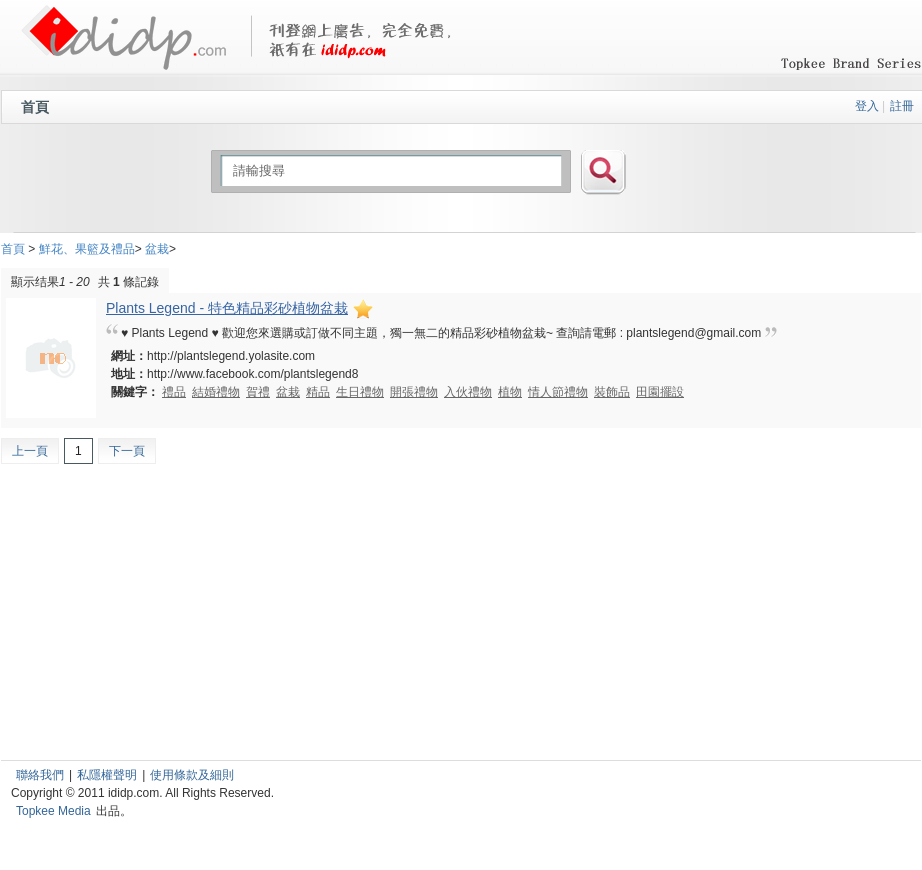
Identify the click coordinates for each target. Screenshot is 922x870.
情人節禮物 (558, 392)
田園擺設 (660, 392)
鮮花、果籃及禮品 (87, 249)
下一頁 (127, 451)
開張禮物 (414, 392)
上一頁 (30, 451)
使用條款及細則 (192, 775)
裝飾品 (612, 392)
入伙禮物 (468, 392)
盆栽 (157, 249)
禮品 (174, 392)
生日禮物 (360, 392)
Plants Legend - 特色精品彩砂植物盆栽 (241, 308)
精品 (318, 392)
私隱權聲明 (107, 775)
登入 (867, 106)
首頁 (35, 107)
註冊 (902, 106)
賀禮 (258, 392)
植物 (510, 392)
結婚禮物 (216, 392)
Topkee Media (53, 811)
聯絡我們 (40, 775)
